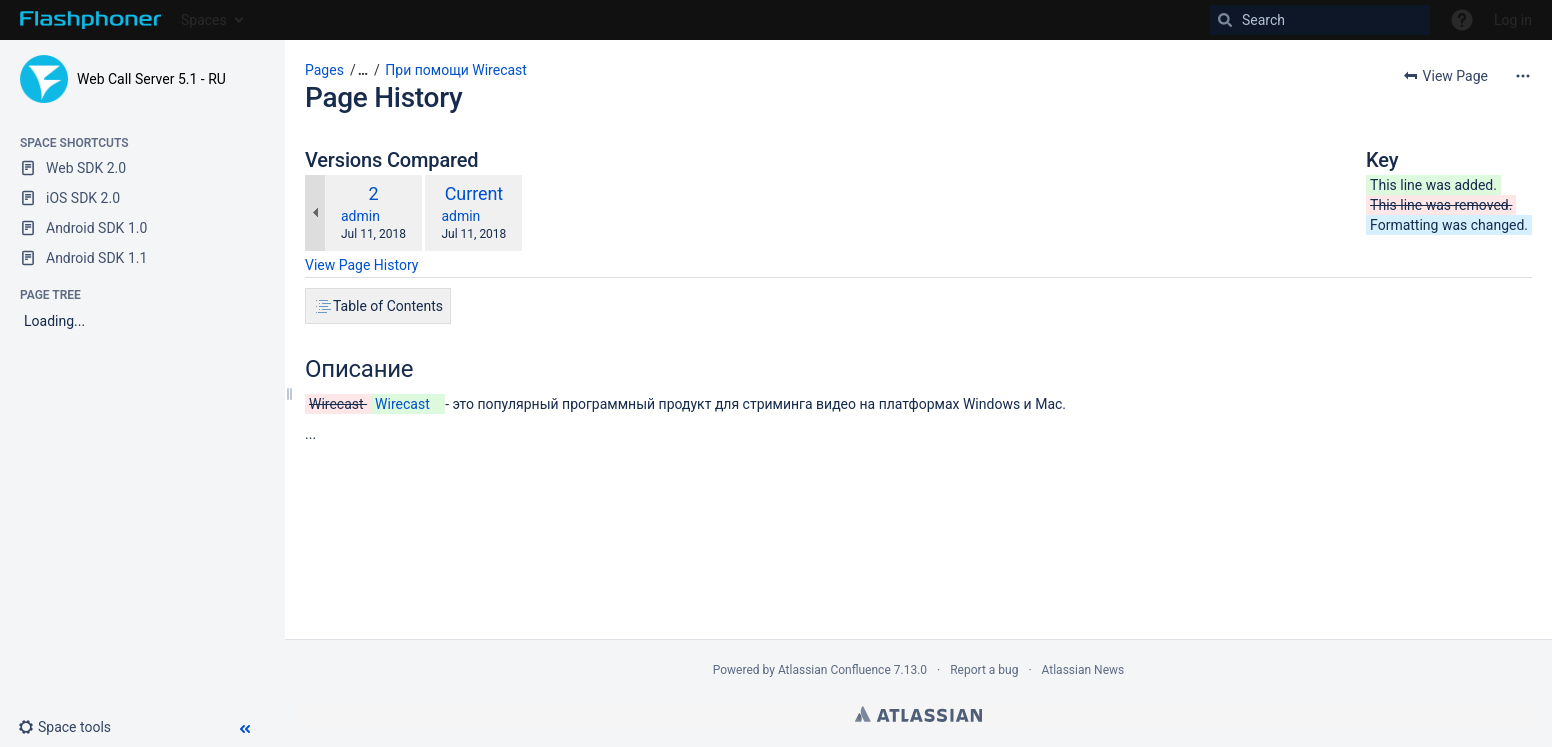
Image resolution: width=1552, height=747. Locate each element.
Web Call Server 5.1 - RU (151, 79)
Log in (1513, 20)
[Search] (1320, 20)
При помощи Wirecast (456, 70)
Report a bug (984, 670)
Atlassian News (1083, 670)
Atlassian (918, 714)
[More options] (1523, 76)
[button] (72, 727)
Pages (324, 70)
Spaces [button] (204, 20)
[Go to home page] (90, 20)
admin (360, 216)
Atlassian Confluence (834, 670)
